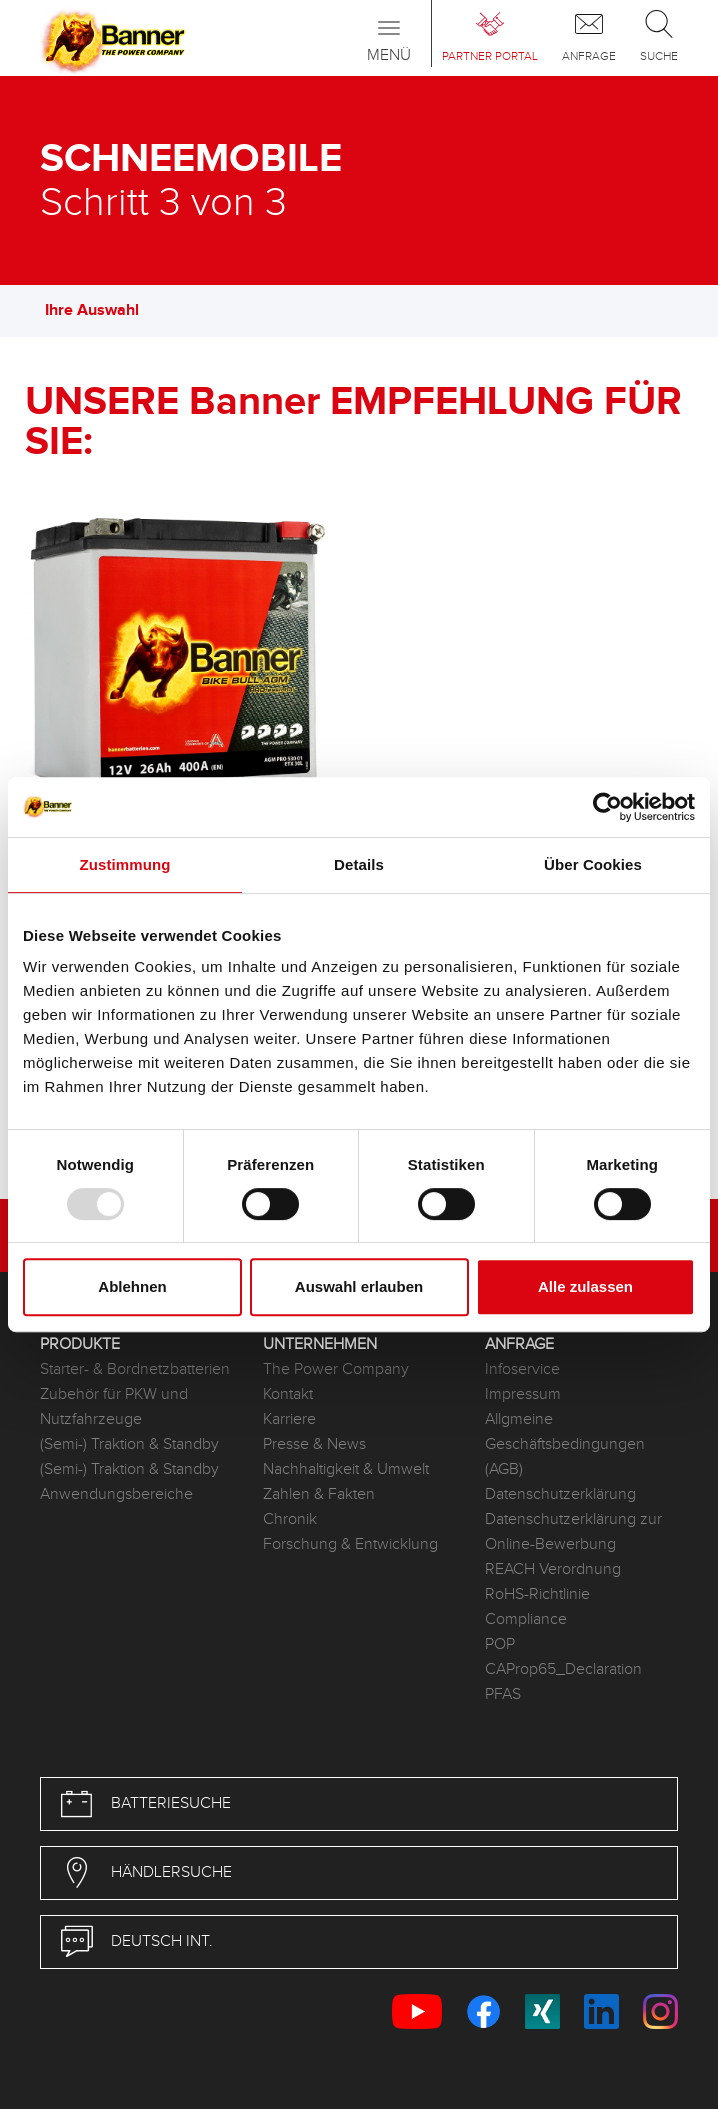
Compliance (526, 1619)
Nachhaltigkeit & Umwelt (346, 1469)
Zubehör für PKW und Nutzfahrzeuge (114, 1407)
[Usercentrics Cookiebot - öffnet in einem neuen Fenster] (607, 807)
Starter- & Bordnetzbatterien (135, 1369)
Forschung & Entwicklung (350, 1544)
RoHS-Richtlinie (537, 1594)
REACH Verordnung (553, 1569)
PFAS (503, 1694)
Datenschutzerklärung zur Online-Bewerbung (573, 1532)
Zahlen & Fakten (319, 1494)
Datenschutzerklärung (560, 1494)
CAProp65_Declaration (563, 1669)
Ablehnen (132, 1286)
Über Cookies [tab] (593, 864)
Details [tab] (359, 864)
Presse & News (314, 1444)
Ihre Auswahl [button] (102, 310)
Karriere (289, 1419)
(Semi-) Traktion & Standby (129, 1444)
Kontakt (288, 1394)
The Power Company (336, 1369)
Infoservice (522, 1369)
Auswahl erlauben (359, 1286)
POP (500, 1644)
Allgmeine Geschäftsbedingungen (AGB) (565, 1444)
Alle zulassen (585, 1286)
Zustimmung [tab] (125, 864)
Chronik (290, 1519)
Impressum (523, 1394)
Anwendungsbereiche (116, 1494)
